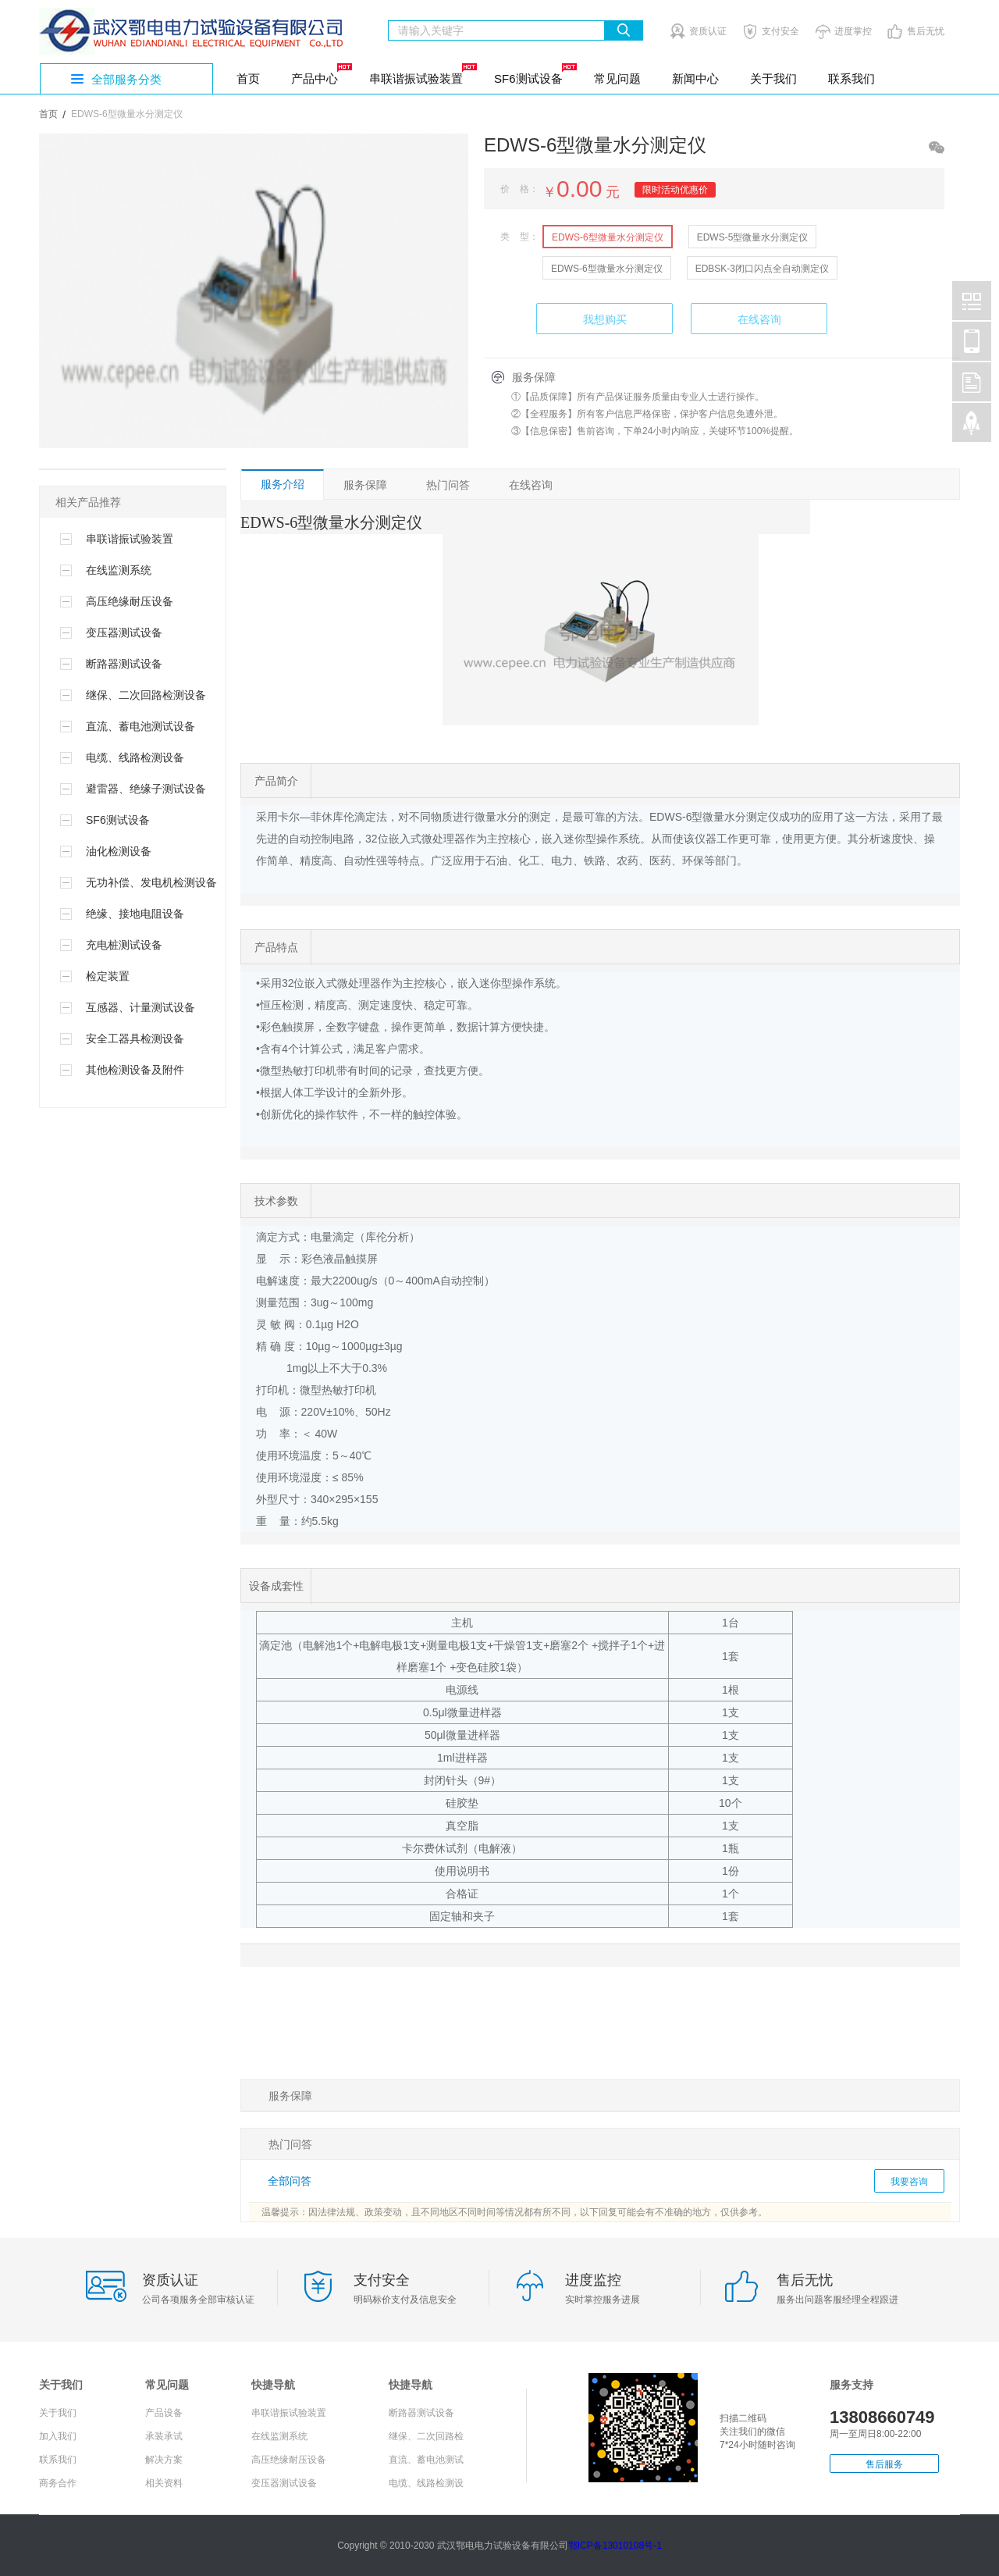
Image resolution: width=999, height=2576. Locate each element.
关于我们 (773, 78)
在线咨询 (759, 319)
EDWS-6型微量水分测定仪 (607, 237)
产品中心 (320, 74)
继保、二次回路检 (426, 2436)
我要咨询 (909, 2181)
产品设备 (164, 2412)
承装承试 (164, 2436)
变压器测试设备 (284, 2483)
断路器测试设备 (421, 2412)
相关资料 (164, 2483)
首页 (248, 78)
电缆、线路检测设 (426, 2483)
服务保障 (365, 485)
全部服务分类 (126, 79)
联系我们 (851, 78)
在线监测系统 (279, 2436)
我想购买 (605, 319)
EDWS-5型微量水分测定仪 (753, 237)
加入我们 (57, 2436)
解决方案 (164, 2459)
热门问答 (448, 485)
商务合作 (57, 2483)
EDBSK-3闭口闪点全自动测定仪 (762, 268)
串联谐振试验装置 (422, 74)
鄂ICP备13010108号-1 (615, 2545)
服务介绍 (282, 484)
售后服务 (884, 2464)
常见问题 (617, 78)
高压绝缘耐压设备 (288, 2459)
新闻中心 (695, 78)
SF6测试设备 (534, 74)
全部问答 (289, 2181)
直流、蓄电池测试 (426, 2459)
